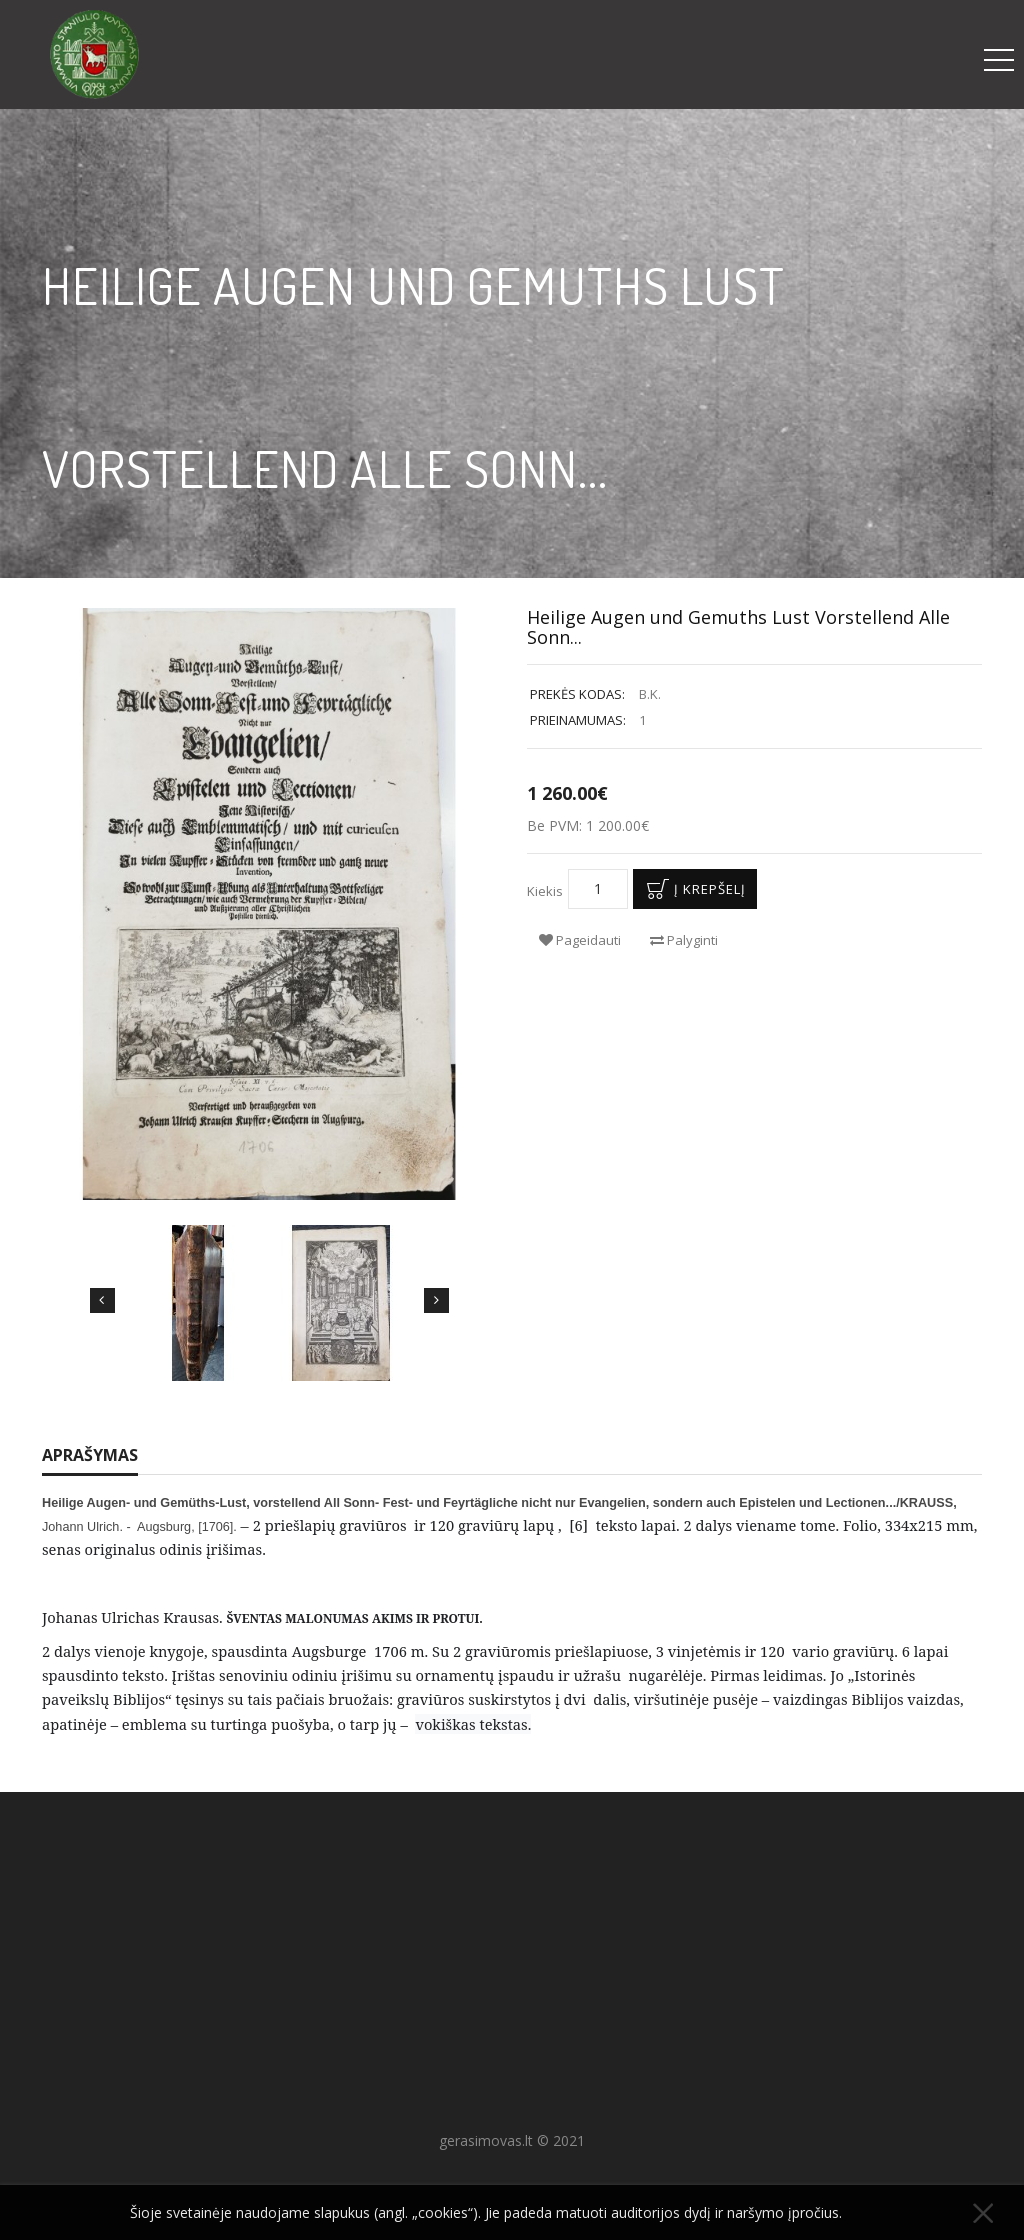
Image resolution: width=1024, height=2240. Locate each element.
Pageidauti (580, 940)
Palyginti (684, 940)
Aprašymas (90, 1455)
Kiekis (545, 891)
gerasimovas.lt (486, 2140)
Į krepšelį (692, 889)
